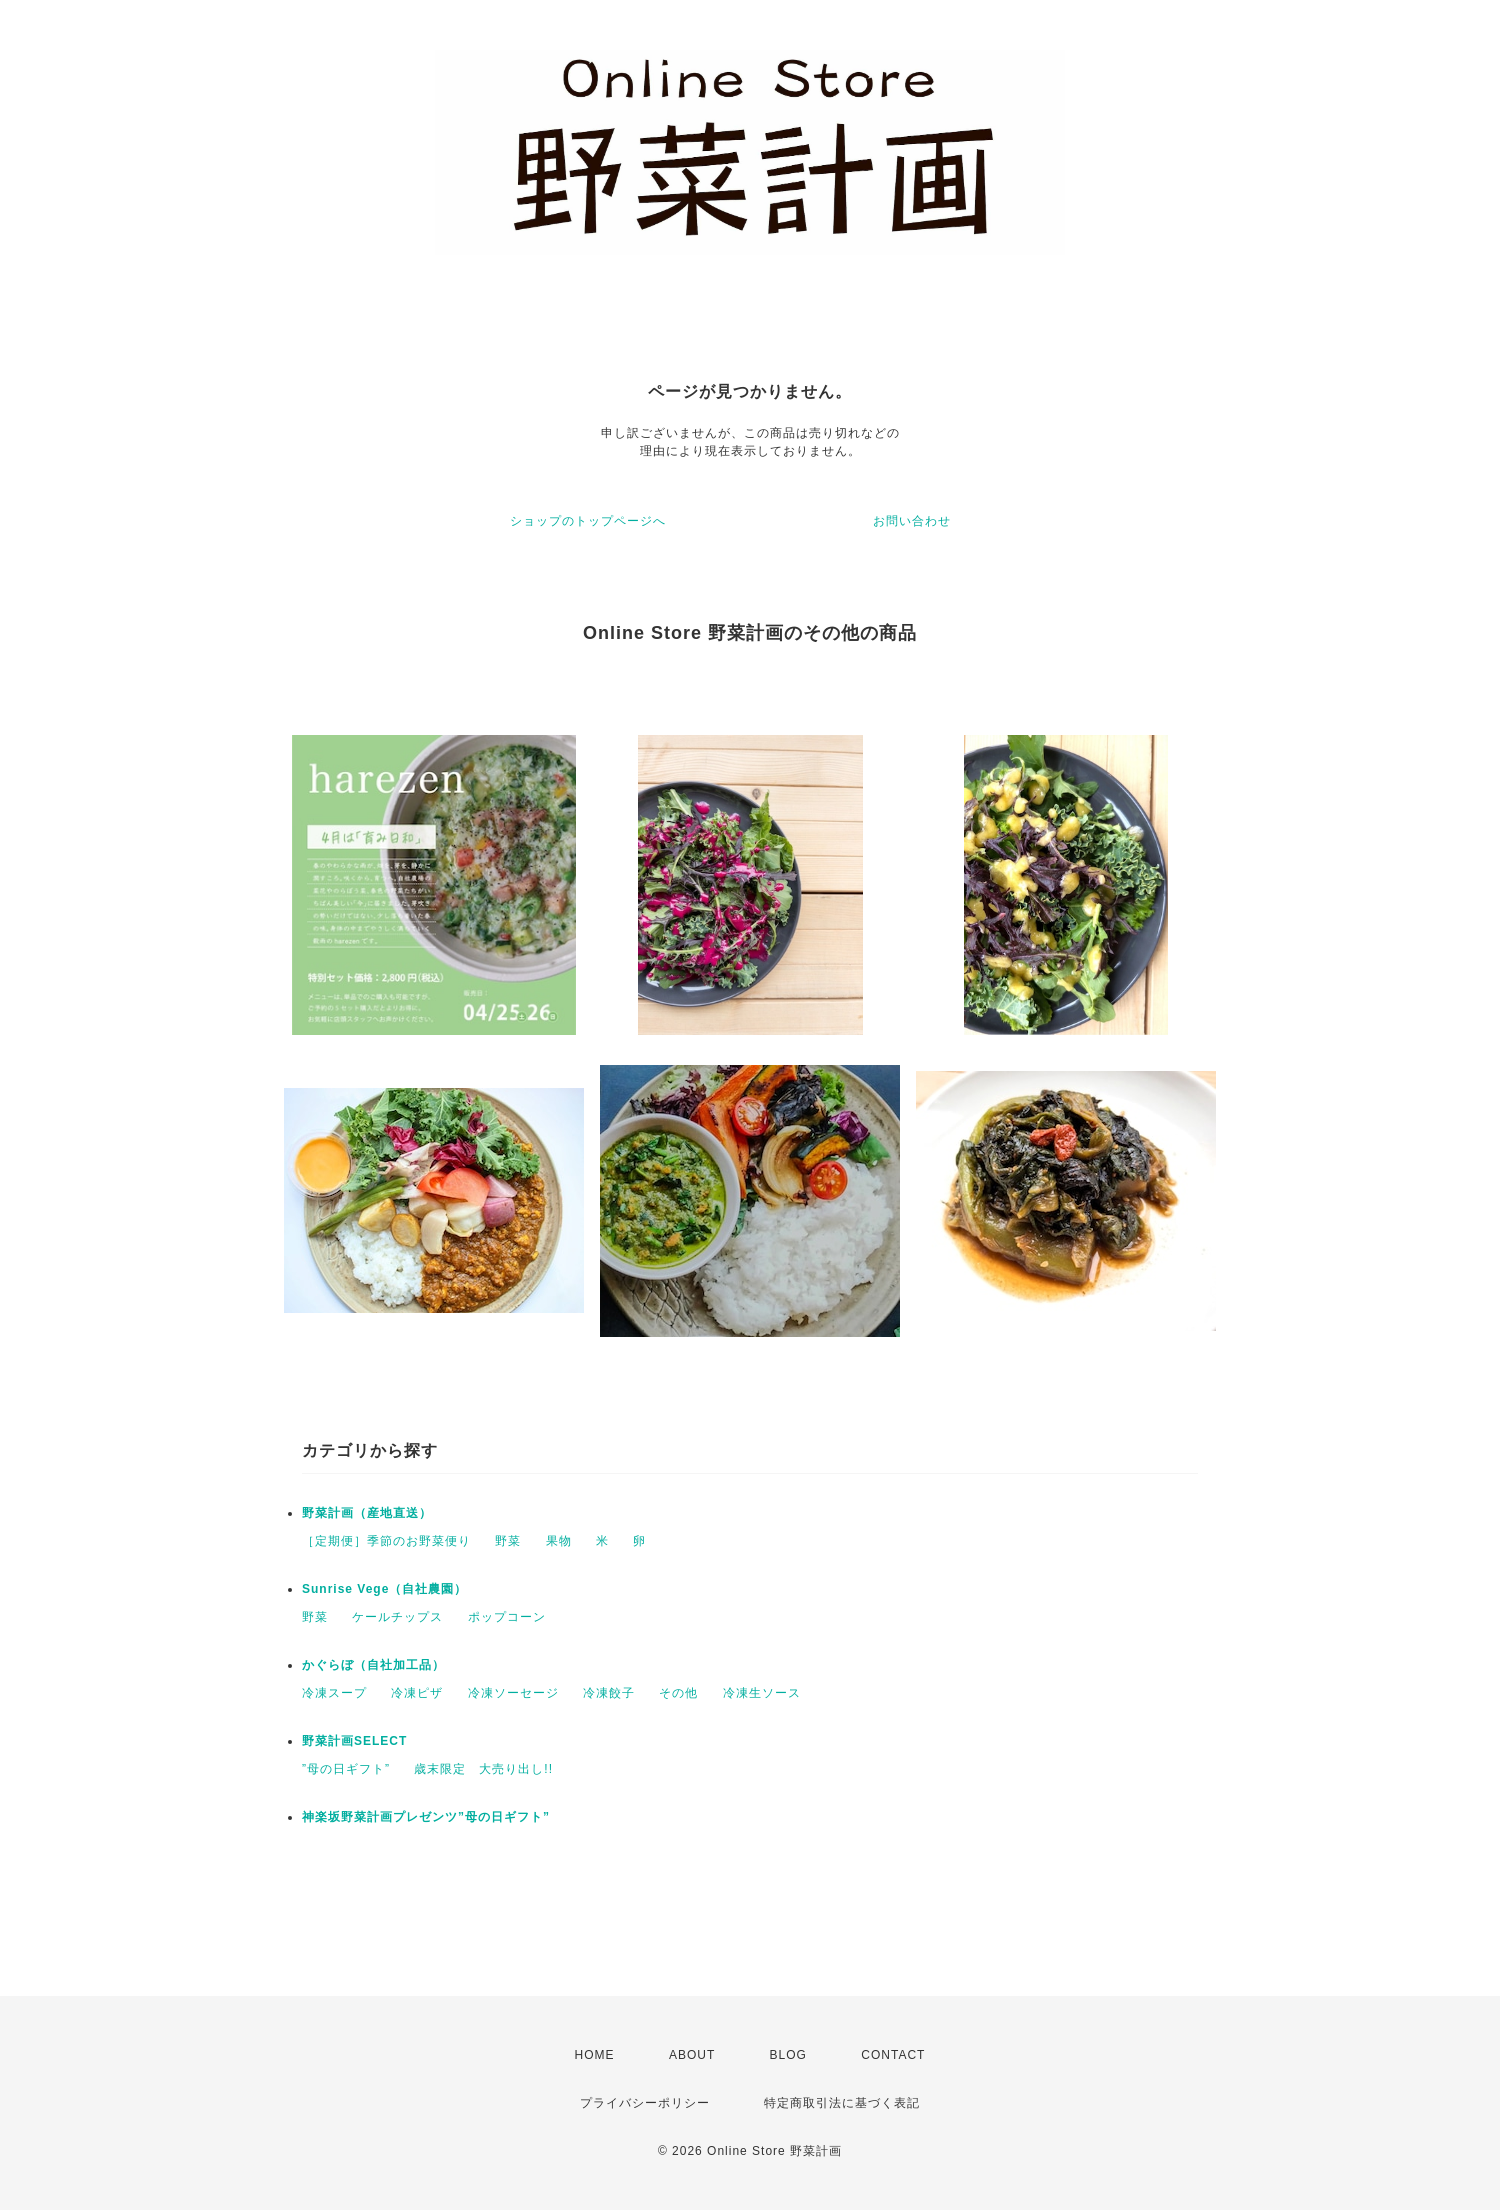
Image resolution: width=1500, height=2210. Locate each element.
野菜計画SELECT (354, 1741)
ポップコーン (507, 1617)
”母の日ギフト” (346, 1769)
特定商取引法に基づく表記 (842, 2103)
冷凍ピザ (417, 1693)
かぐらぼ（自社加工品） (373, 1665)
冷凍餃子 (609, 1693)
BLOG (788, 2055)
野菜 (508, 1541)
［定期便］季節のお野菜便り (386, 1541)
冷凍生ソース (762, 1693)
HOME (595, 2055)
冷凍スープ (334, 1693)
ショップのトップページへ (588, 521)
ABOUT (692, 2055)
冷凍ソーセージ (513, 1693)
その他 (678, 1693)
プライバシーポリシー (645, 2103)
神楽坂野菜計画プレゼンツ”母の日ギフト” (426, 1817)
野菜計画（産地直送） (367, 1513)
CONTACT (893, 2055)
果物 (559, 1541)
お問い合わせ (912, 521)
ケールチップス (397, 1617)
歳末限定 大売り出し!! (483, 1769)
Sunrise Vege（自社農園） (384, 1589)
